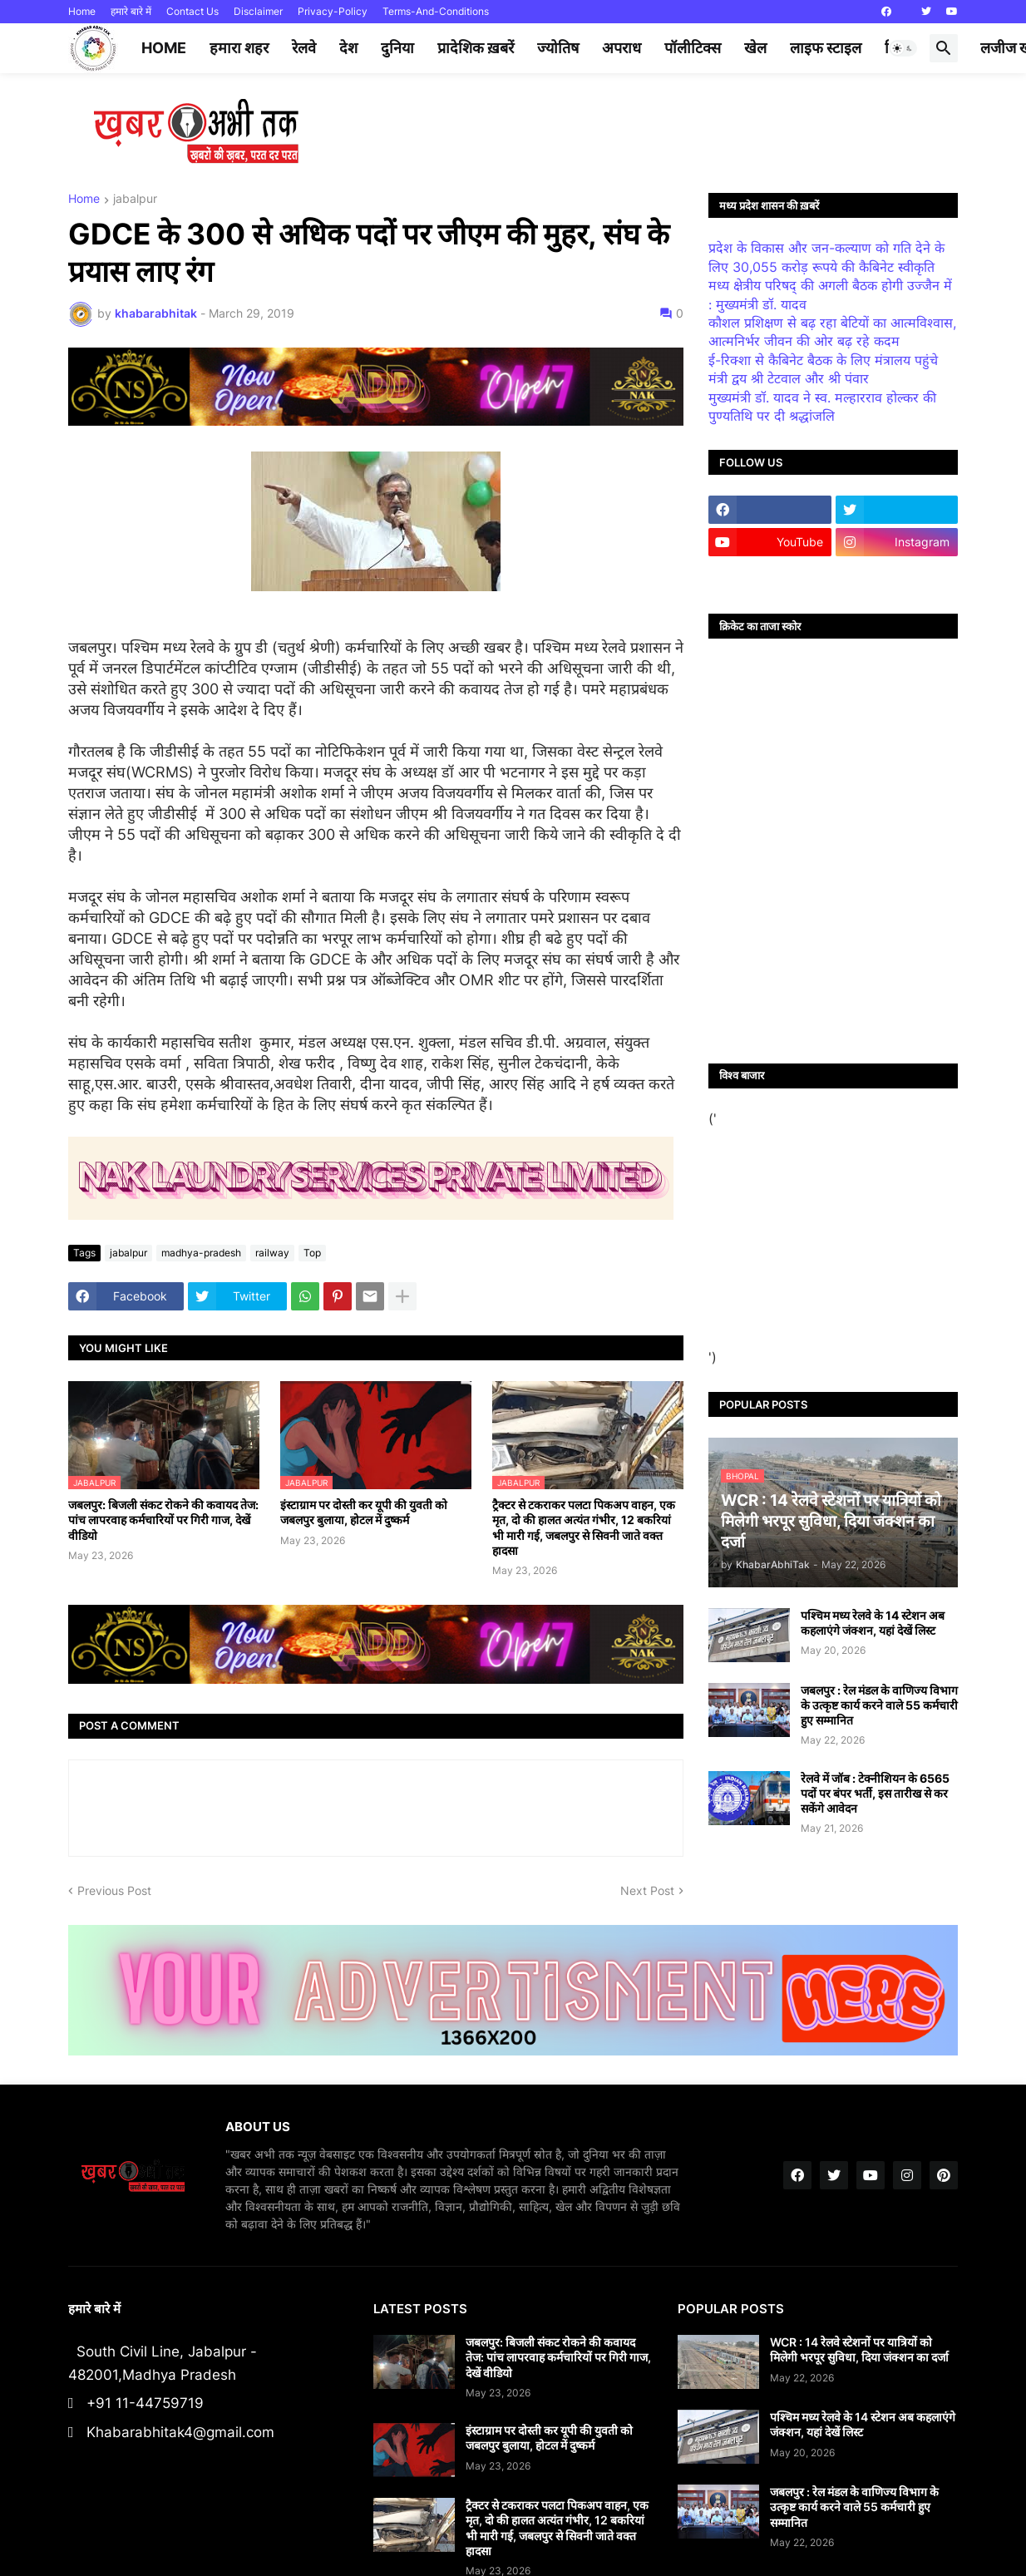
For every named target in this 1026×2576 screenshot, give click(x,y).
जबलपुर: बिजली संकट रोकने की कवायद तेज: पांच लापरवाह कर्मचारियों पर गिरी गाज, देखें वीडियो (163, 1520)
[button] (903, 48)
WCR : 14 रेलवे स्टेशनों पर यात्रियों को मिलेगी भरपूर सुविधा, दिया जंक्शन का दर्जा (859, 2349)
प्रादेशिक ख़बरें (475, 48)
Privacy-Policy (332, 11)
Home (82, 11)
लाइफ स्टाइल (825, 48)
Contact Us (192, 11)
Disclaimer (258, 11)
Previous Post (114, 1890)
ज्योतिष (558, 48)
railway (272, 1252)
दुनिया (397, 48)
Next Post (647, 1890)
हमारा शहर (239, 48)
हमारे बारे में (131, 11)
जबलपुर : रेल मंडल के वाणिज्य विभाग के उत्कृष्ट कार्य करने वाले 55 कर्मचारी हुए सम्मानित (879, 1705)
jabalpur (135, 199)
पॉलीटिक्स (692, 48)
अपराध (621, 48)
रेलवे (304, 48)
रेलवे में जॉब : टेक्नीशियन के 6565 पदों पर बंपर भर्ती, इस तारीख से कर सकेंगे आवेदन (875, 1793)
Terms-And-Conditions (435, 11)
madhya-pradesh (201, 1252)
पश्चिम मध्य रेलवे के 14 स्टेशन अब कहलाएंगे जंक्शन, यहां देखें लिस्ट (873, 1622)
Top (312, 1252)
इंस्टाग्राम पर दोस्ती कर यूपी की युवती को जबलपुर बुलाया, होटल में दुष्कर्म (363, 1512)
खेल (755, 48)
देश (348, 48)
